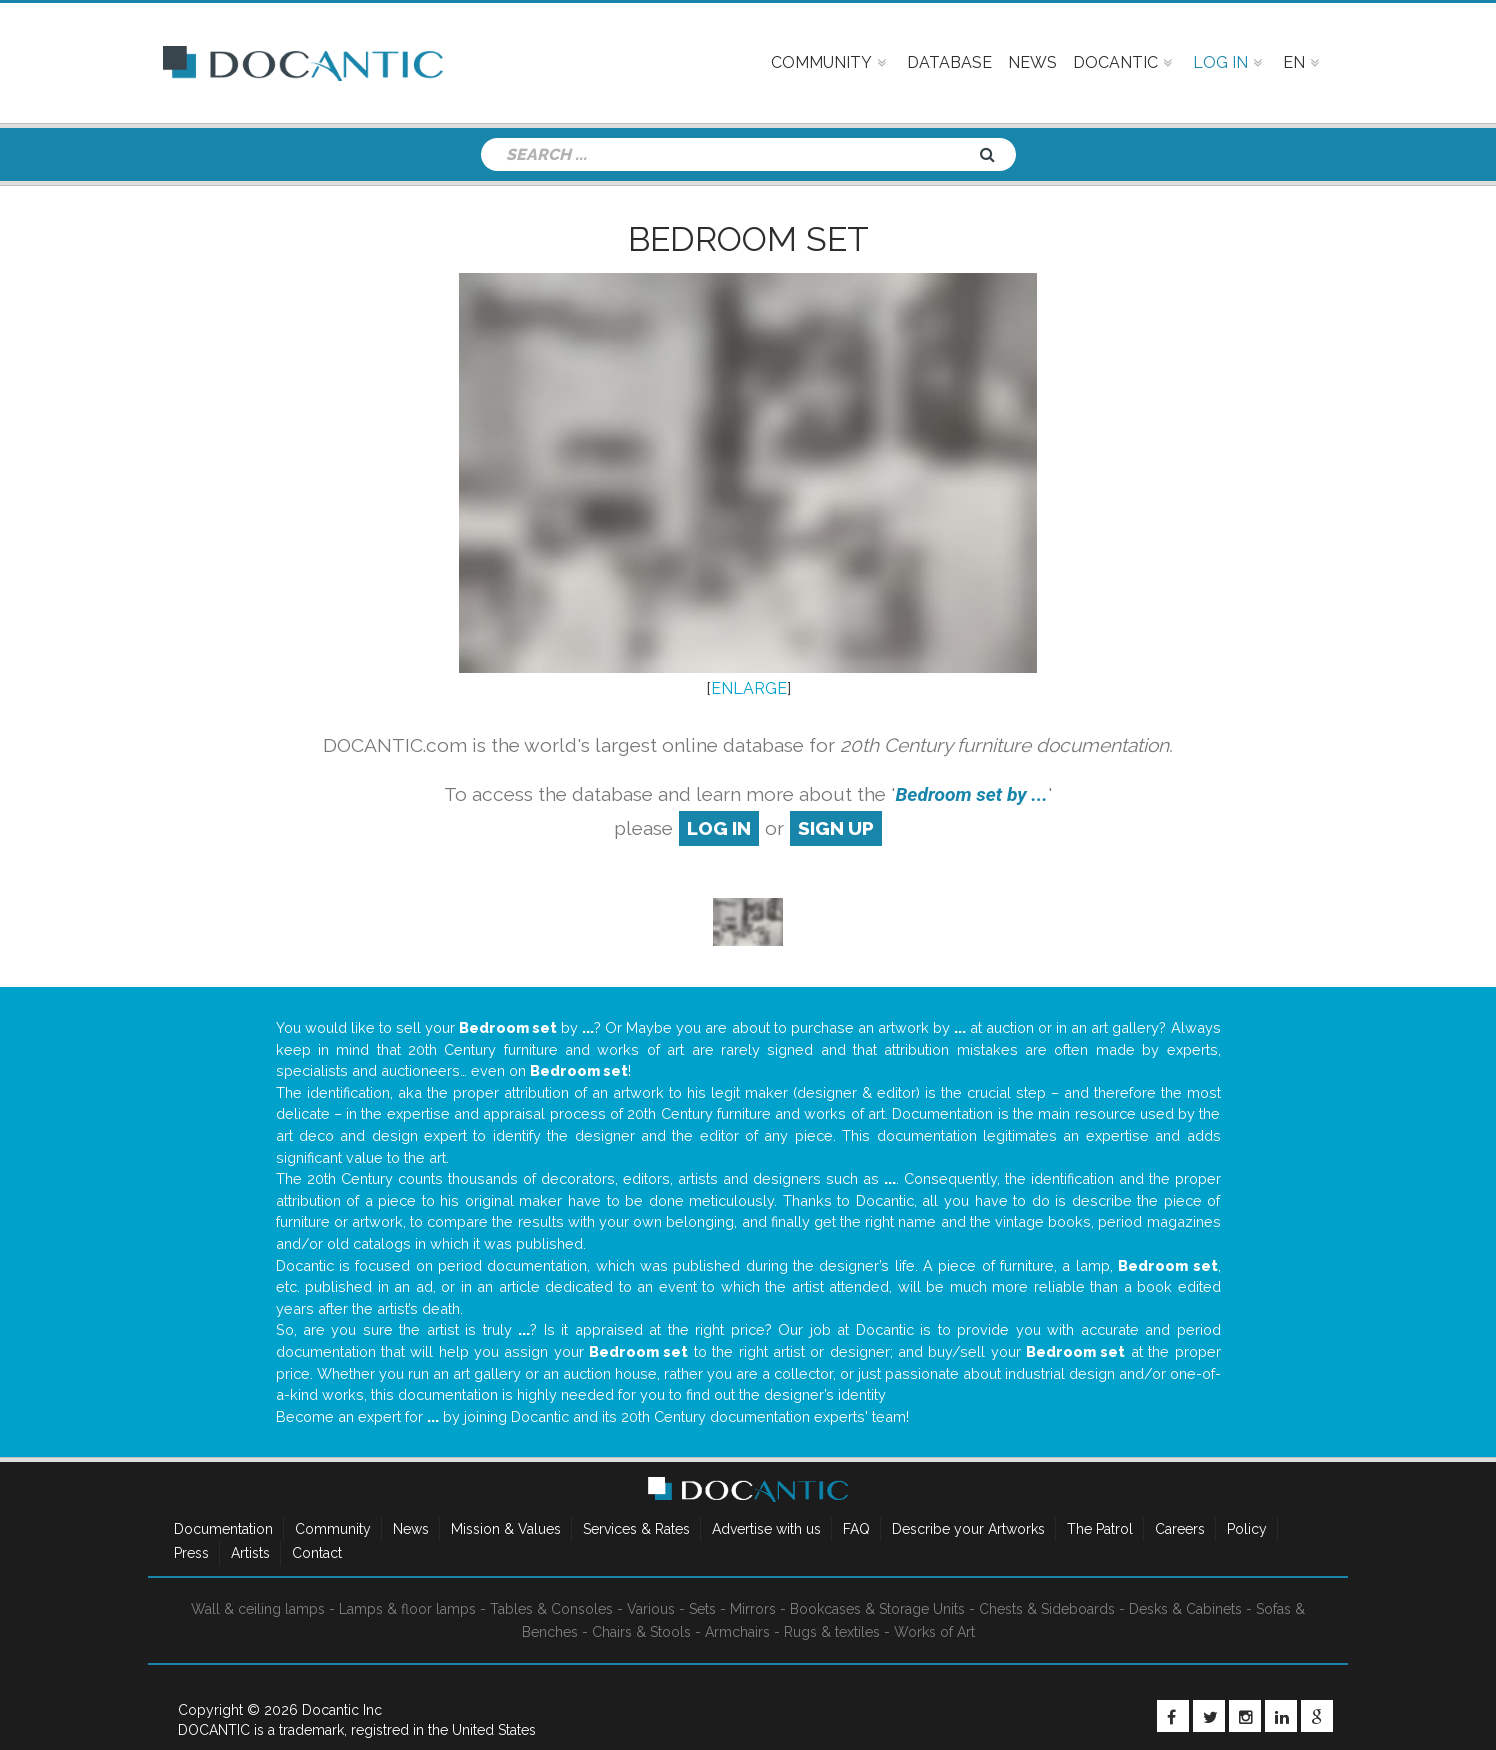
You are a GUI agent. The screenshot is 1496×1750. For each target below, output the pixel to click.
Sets (702, 1609)
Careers (1180, 1529)
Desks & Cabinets (1185, 1609)
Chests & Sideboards (1047, 1609)
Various (651, 1609)
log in (719, 828)
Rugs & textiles (832, 1632)
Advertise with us (766, 1529)
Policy (1247, 1529)
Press (191, 1553)
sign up (836, 828)
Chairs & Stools (641, 1632)
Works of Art (934, 1632)
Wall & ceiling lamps (258, 1609)
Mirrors (753, 1609)
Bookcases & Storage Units (877, 1609)
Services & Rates (636, 1529)
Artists (250, 1553)
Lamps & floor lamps (407, 1609)
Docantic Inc (342, 1710)
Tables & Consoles (551, 1609)
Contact (317, 1553)
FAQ (856, 1529)
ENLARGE (749, 688)
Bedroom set (748, 239)
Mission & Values (506, 1529)
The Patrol (1100, 1529)
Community (333, 1529)
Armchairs (737, 1632)
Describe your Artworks (968, 1529)
